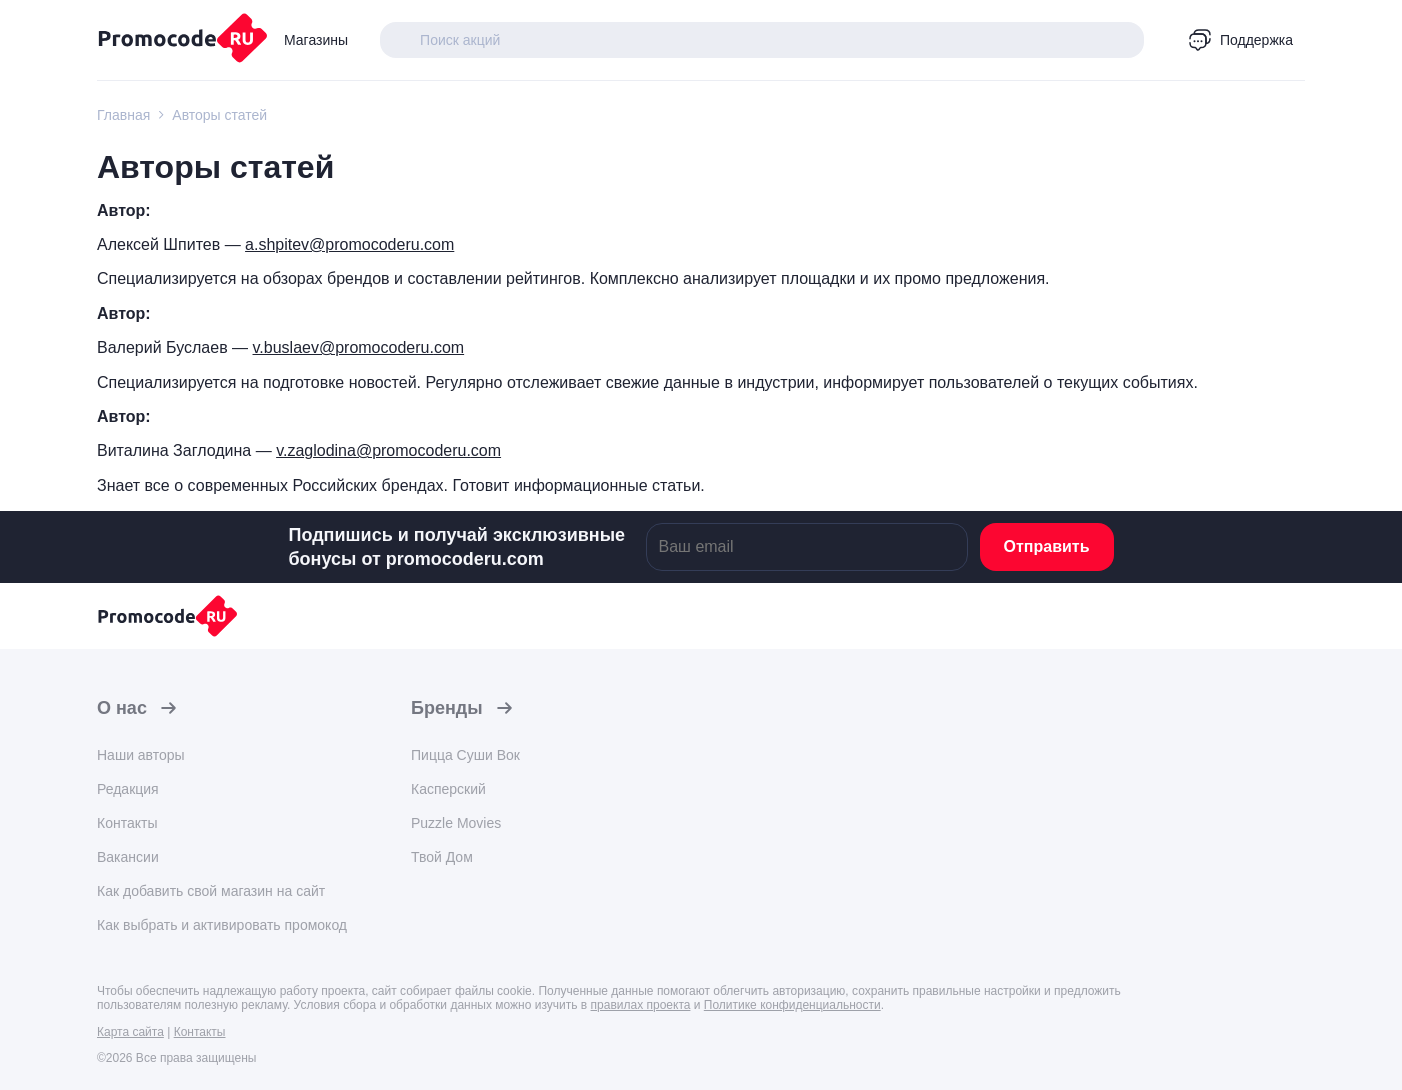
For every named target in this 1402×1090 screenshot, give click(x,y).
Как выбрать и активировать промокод (222, 925)
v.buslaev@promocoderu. (343, 347)
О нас (122, 708)
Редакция (128, 789)
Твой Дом (442, 857)
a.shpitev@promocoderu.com (349, 244)
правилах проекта (641, 1005)
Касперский (448, 789)
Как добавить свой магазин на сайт (211, 891)
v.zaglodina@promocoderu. (373, 450)
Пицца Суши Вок (465, 755)
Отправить (1047, 546)
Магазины (316, 40)
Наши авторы (141, 755)
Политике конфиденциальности (792, 1005)
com (449, 347)
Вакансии (128, 857)
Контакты (127, 823)
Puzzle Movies (456, 823)
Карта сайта (130, 1032)
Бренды (447, 708)
